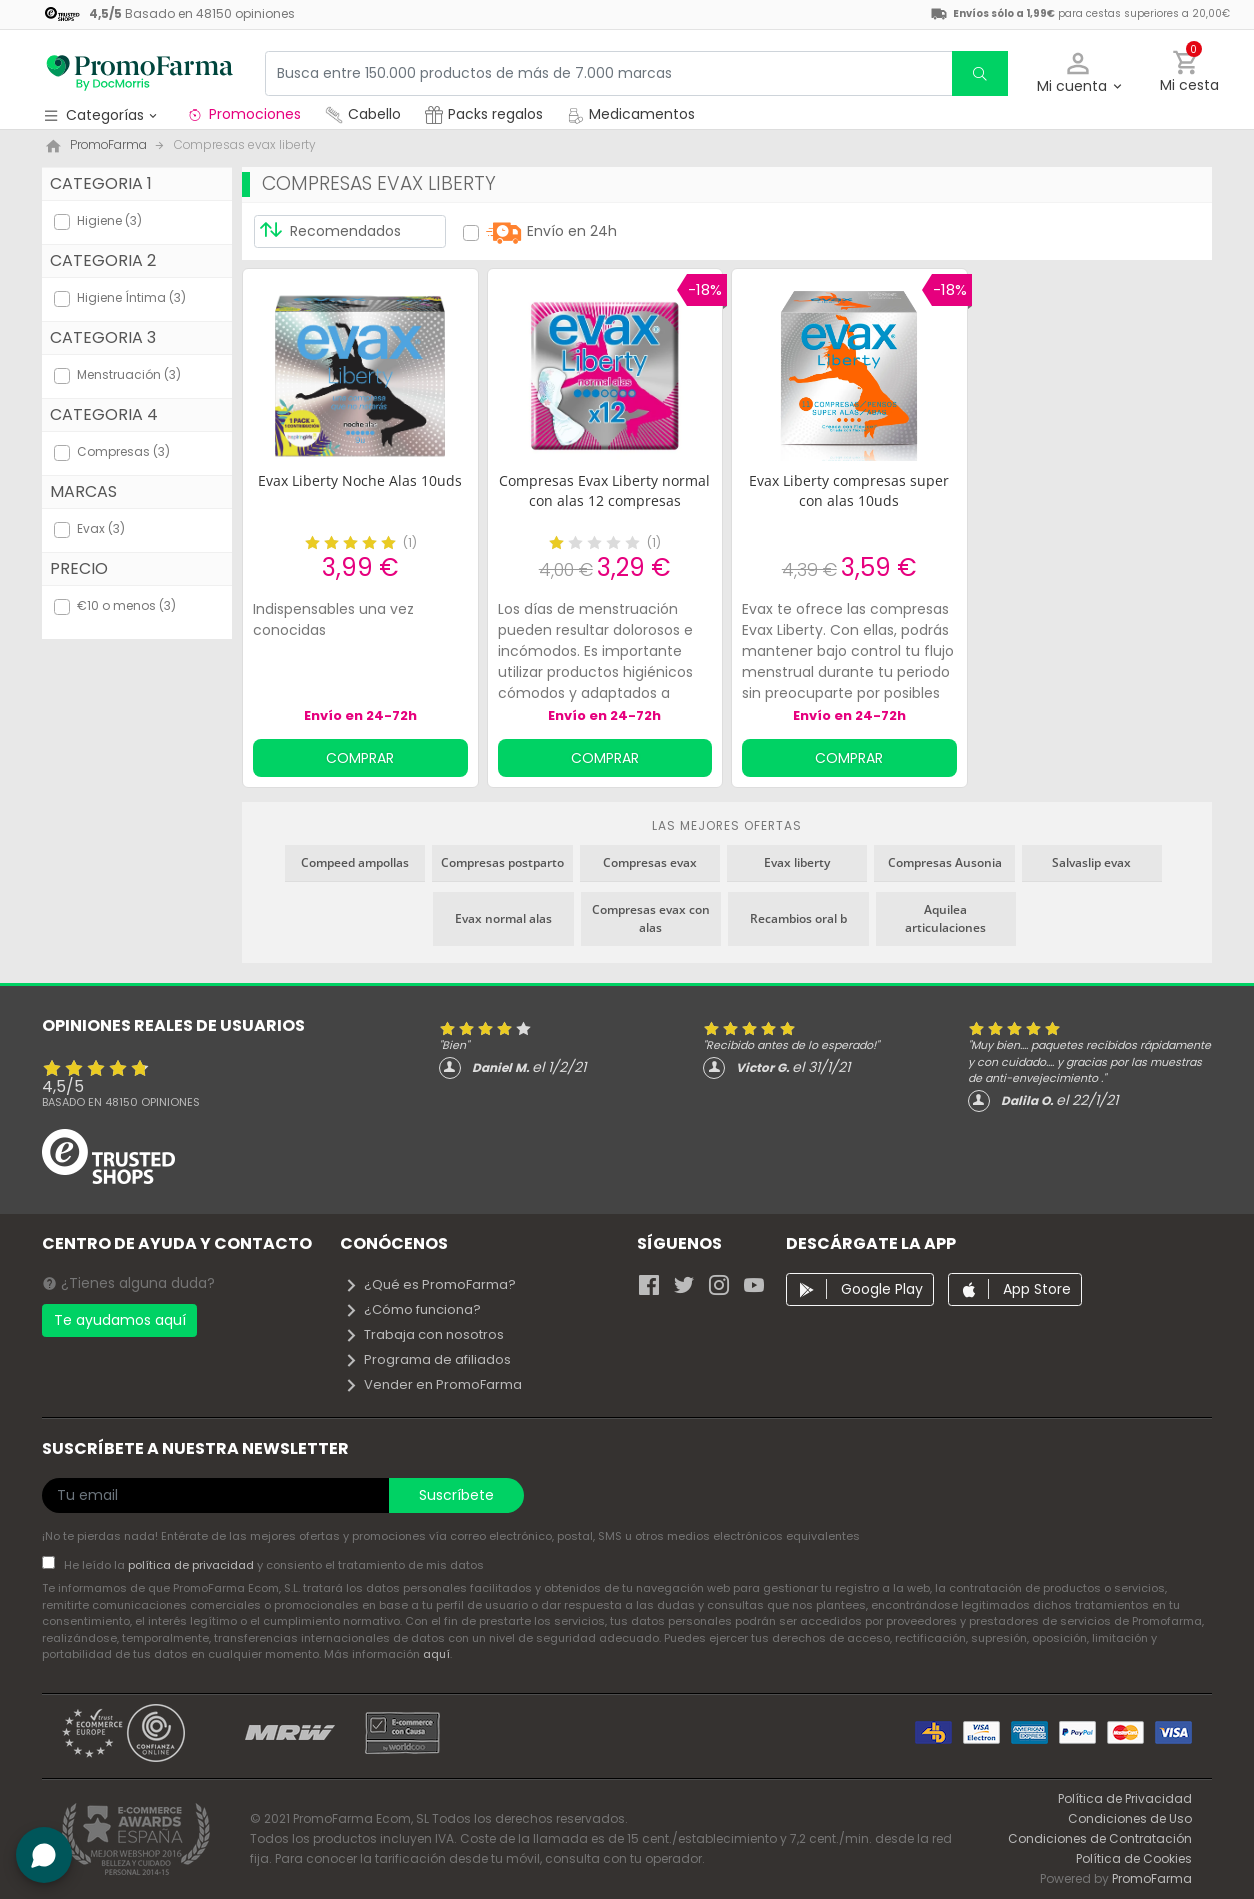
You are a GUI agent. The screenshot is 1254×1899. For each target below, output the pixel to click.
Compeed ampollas (355, 862)
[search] (980, 73)
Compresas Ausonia (945, 862)
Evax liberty (797, 862)
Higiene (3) (109, 220)
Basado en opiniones (121, 1102)
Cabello (363, 114)
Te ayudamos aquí (120, 1320)
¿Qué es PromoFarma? (430, 1284)
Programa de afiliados (427, 1359)
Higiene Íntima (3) (131, 297)
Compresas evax (650, 862)
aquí (436, 1654)
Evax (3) (101, 528)
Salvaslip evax (1091, 862)
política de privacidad (192, 1565)
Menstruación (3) (129, 374)
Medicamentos (631, 114)
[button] (1078, 73)
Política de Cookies (1134, 1858)
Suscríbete (456, 1495)
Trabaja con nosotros (424, 1334)
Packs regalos (484, 114)
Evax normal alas (503, 918)
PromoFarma (1152, 1878)
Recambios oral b (798, 918)
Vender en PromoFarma (433, 1384)
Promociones (243, 114)
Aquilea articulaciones (945, 918)
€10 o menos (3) (126, 605)
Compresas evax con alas (651, 918)
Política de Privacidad (1125, 1798)
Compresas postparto (502, 862)
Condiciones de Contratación (1100, 1838)
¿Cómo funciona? (412, 1309)
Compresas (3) (123, 451)
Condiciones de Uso (1130, 1818)
